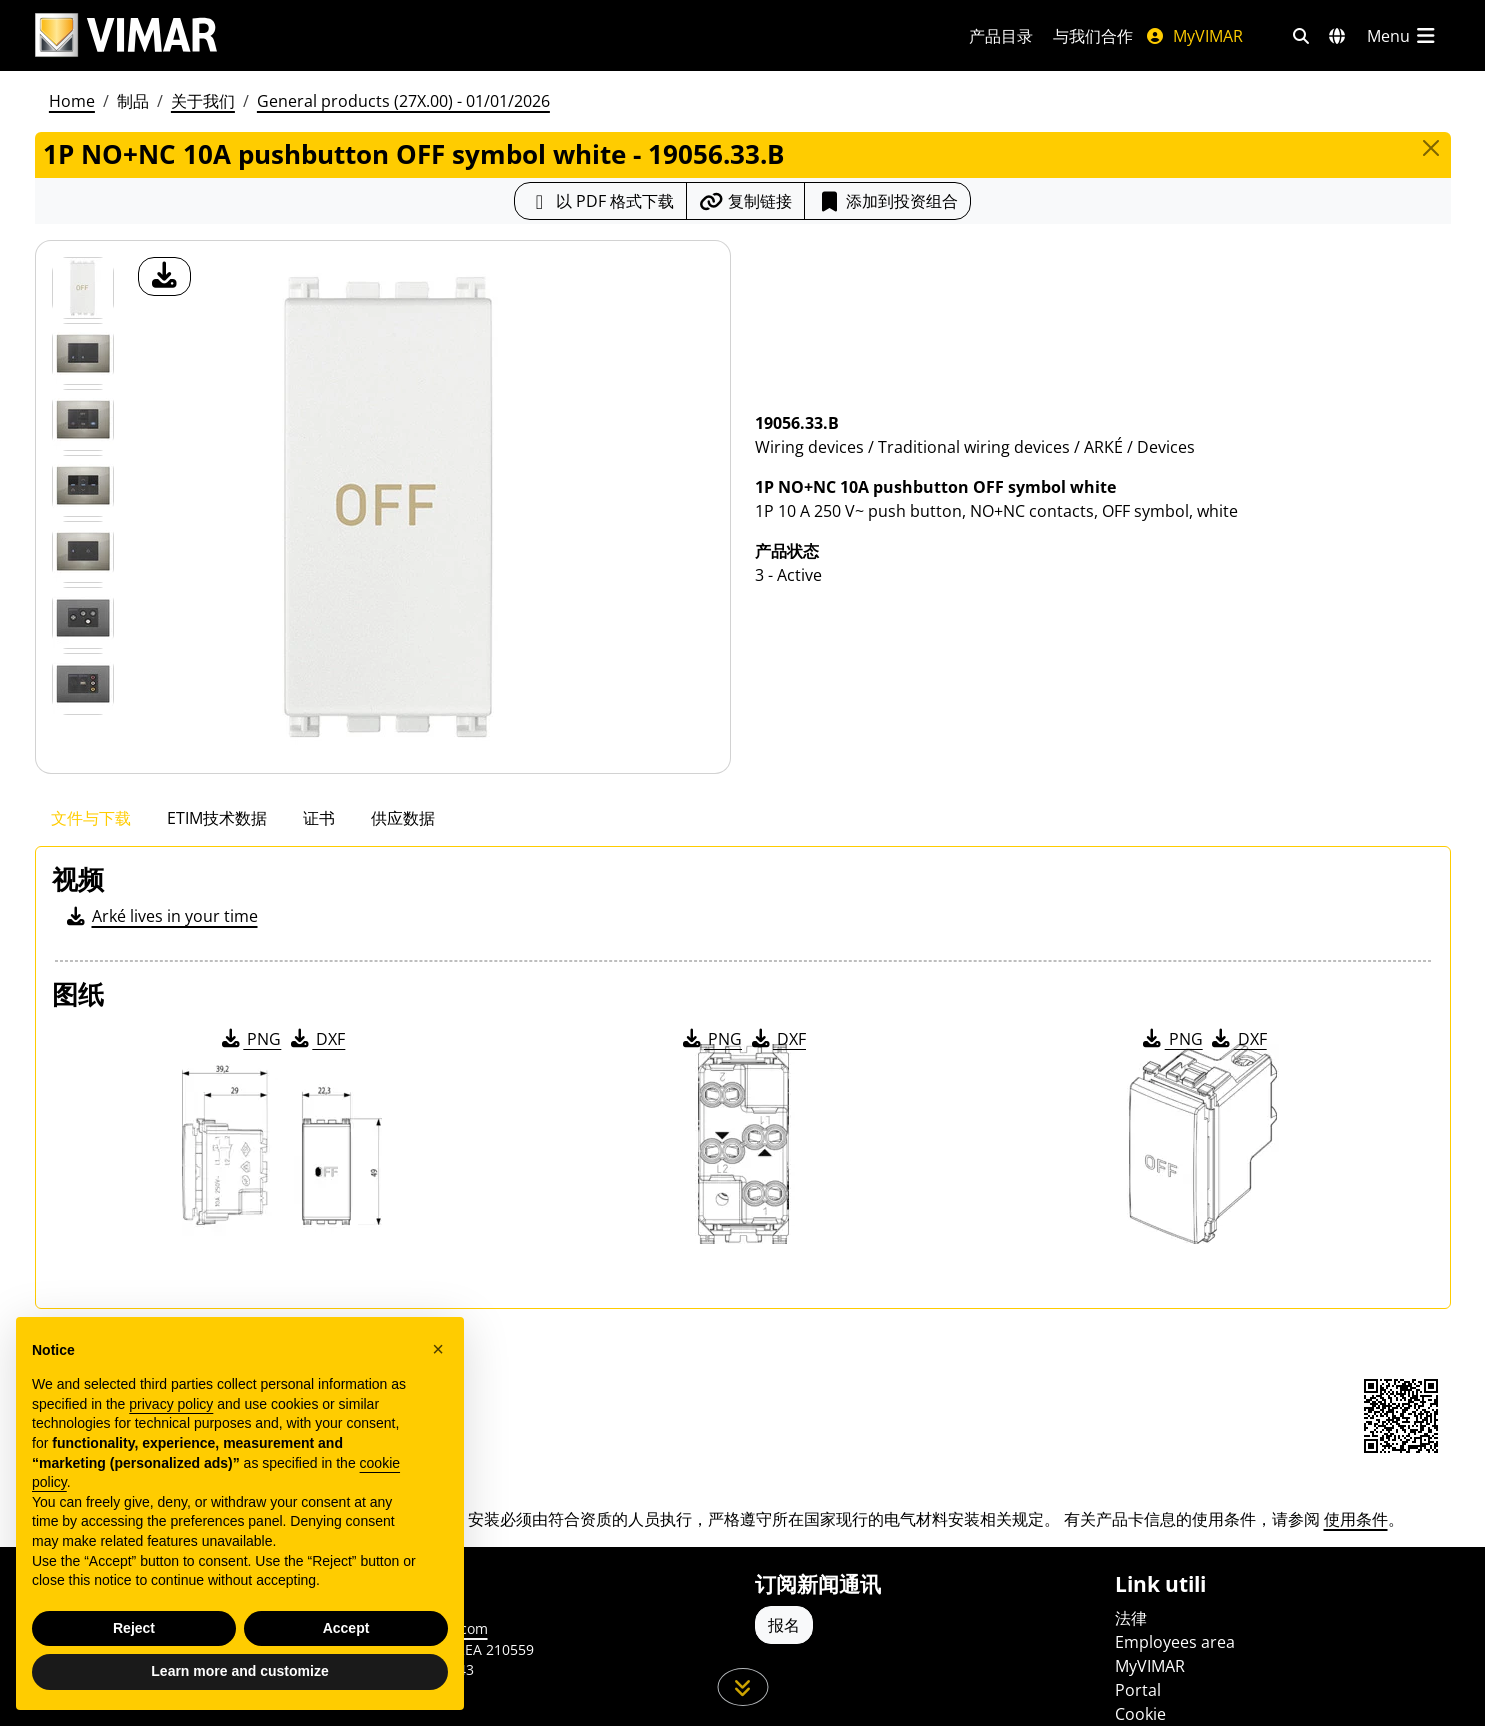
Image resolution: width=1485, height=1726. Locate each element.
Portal (1138, 1690)
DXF (316, 1039)
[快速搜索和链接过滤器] (1301, 36)
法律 (1131, 1618)
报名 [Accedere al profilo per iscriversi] (784, 1625)
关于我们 (203, 101)
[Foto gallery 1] (83, 354)
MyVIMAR (1194, 36)
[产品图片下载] (164, 276)
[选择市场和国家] (1337, 36)
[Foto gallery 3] (83, 486)
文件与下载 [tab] (91, 818)
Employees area (1175, 1642)
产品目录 (1001, 36)
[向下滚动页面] (742, 1687)
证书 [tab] (319, 818)
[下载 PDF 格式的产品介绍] (600, 201)
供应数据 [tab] (403, 818)
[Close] (1431, 148)
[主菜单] (1403, 36)
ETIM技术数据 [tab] (217, 818)
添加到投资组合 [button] (887, 201)
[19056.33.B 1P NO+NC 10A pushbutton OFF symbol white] (83, 288)
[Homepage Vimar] (126, 35)
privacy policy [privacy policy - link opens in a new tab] (171, 1404)
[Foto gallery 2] (83, 420)
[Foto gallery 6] (83, 684)
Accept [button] (346, 1628)
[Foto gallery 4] (83, 552)
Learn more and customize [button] (239, 1671)
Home (72, 101)
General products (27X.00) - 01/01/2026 (403, 101)
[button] (438, 1349)
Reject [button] (134, 1628)
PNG (249, 1039)
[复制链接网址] (745, 201)
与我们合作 (1093, 36)
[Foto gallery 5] (83, 618)
